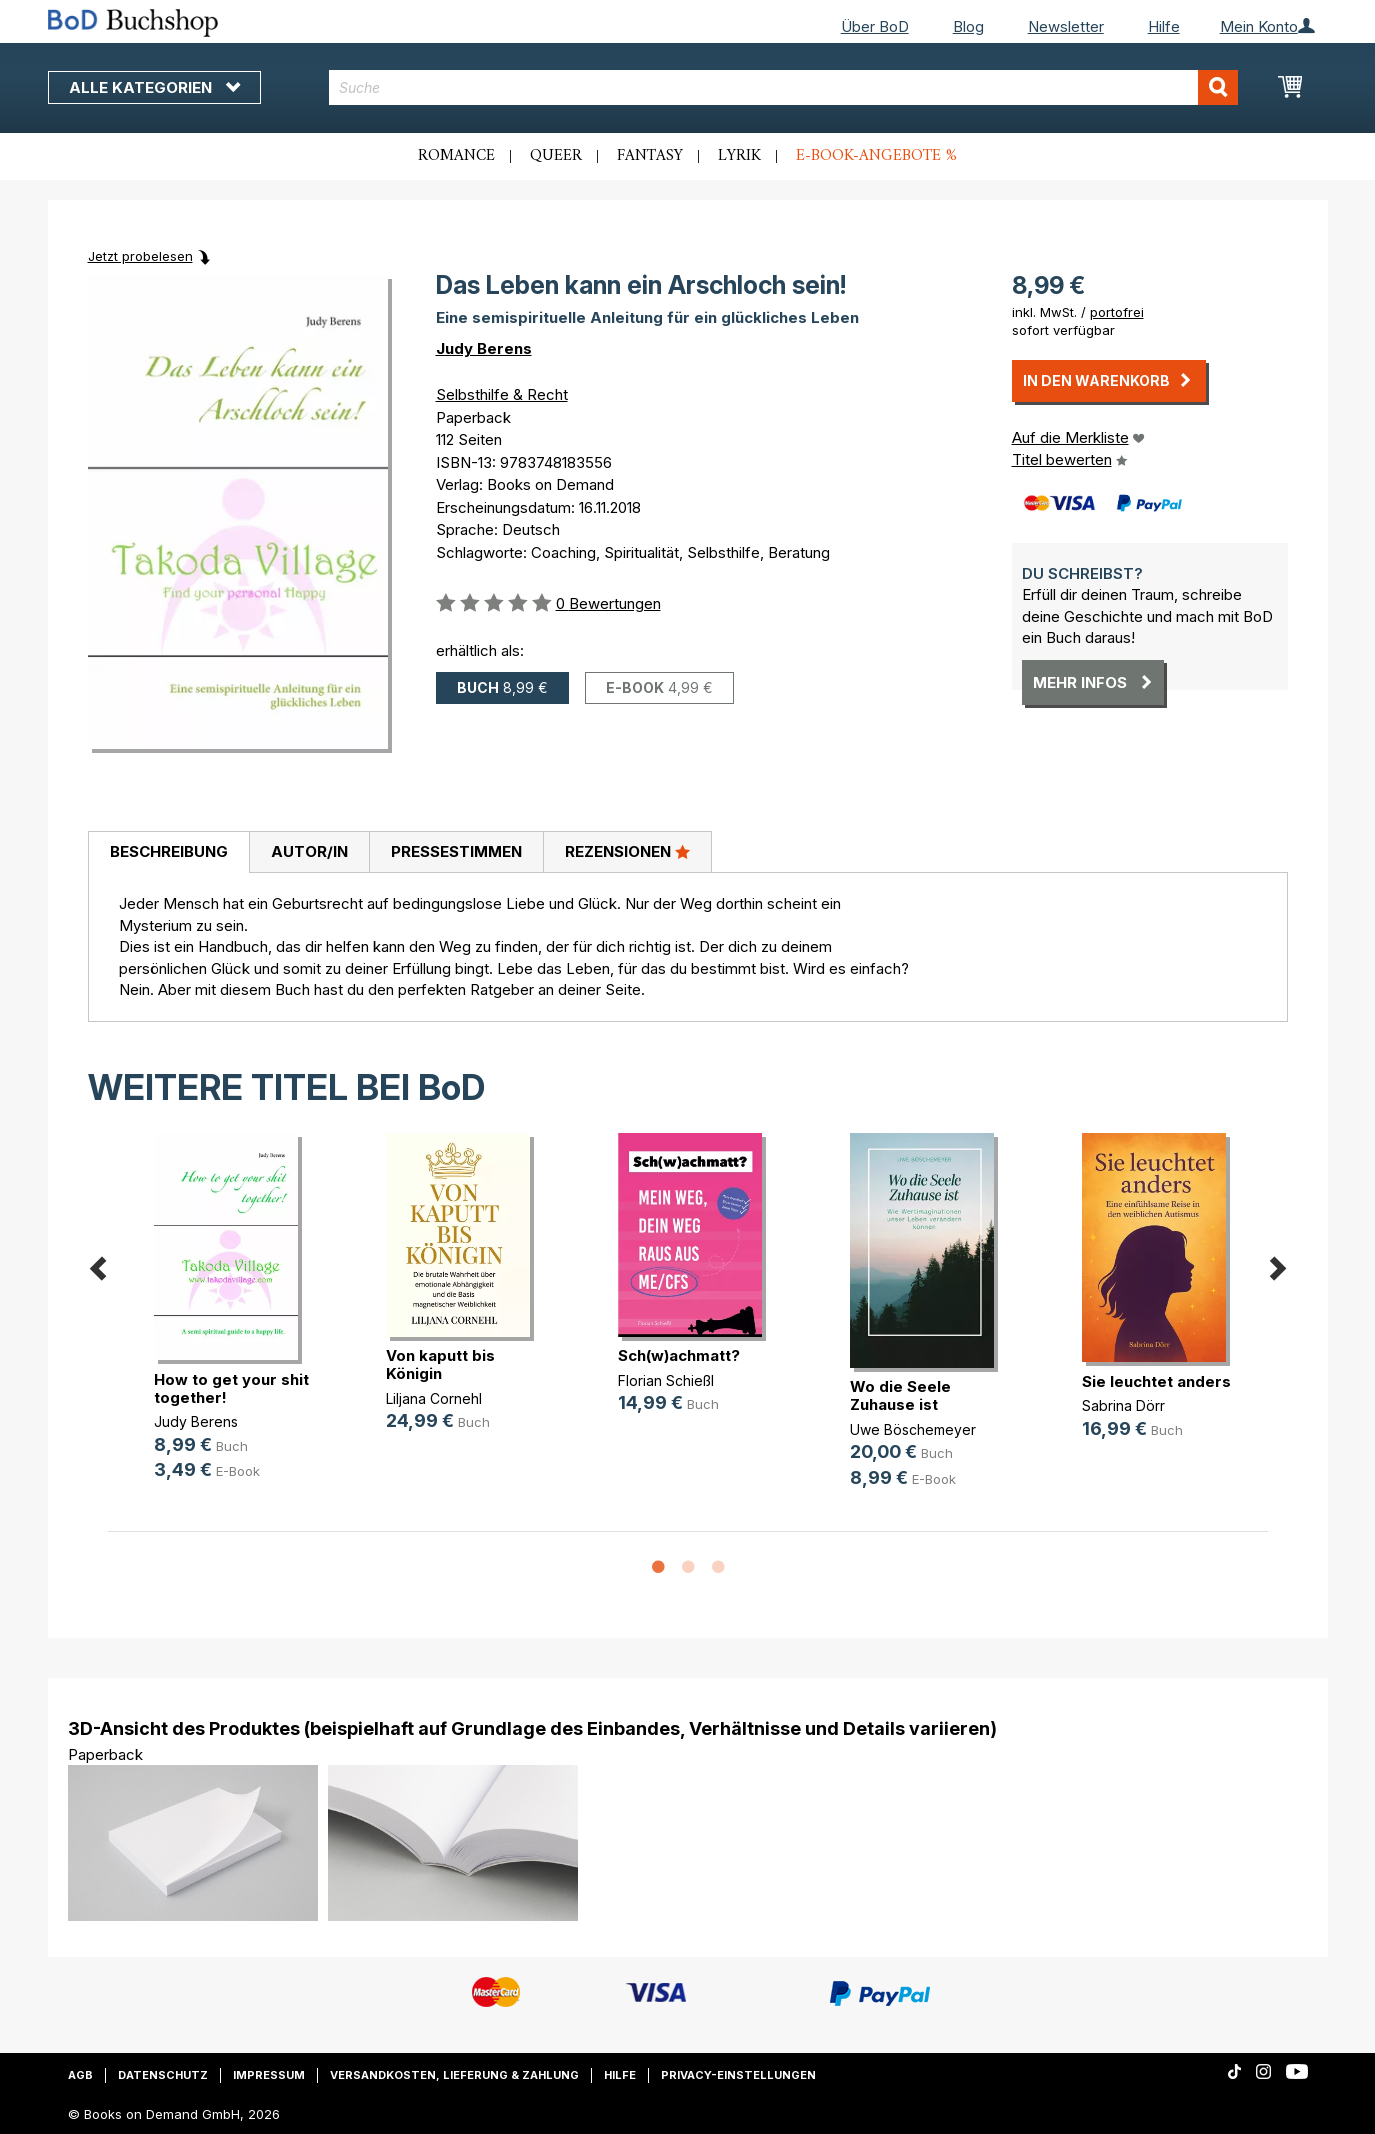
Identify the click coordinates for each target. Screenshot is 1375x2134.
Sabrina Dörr (1123, 1405)
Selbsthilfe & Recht (502, 394)
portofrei (1117, 312)
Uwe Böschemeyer (913, 1429)
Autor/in (309, 851)
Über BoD (875, 26)
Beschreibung (169, 851)
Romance (456, 156)
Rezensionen (627, 851)
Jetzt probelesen (140, 256)
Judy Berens (484, 348)
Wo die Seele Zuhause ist (900, 1395)
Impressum (269, 2075)
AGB (80, 2075)
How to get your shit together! (231, 1388)
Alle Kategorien (154, 87)
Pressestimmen (456, 851)
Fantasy (650, 156)
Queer (556, 156)
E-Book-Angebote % (876, 156)
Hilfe (1164, 26)
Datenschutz (163, 2075)
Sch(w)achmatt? (679, 1355)
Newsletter (1066, 26)
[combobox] (783, 87)
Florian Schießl (666, 1380)
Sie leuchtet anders (1156, 1381)
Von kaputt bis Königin (440, 1364)
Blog (968, 26)
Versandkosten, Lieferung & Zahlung (454, 2075)
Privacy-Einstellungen (738, 2075)
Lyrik (739, 156)
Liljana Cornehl (434, 1398)
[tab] (168, 853)
